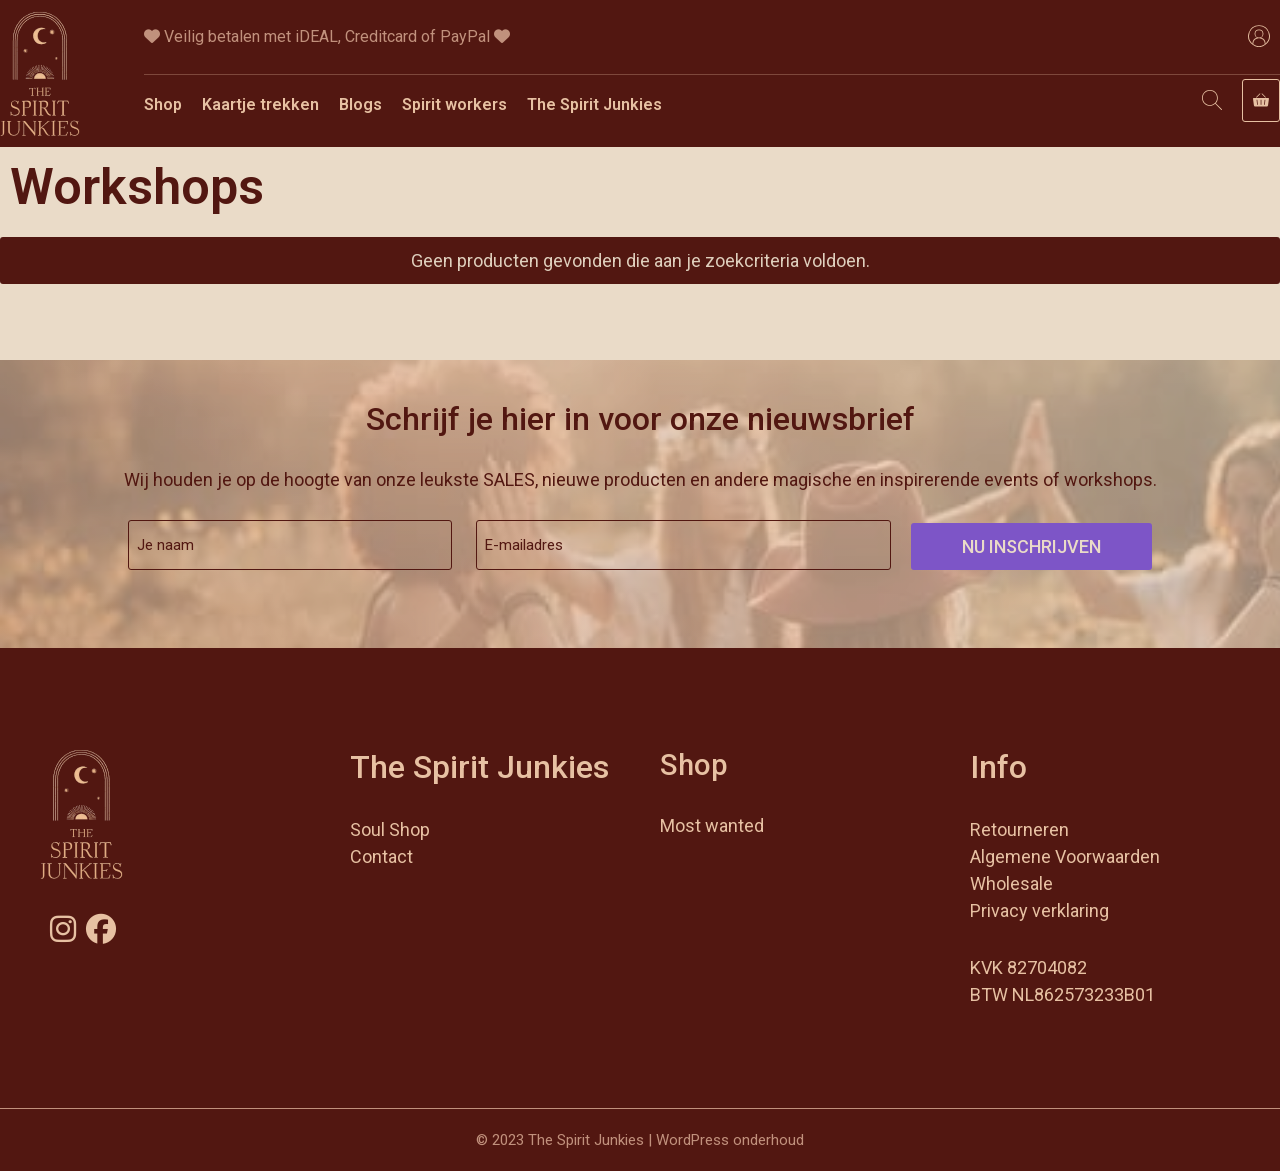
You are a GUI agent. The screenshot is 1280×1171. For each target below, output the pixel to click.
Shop (163, 104)
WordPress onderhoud (730, 1140)
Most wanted (712, 825)
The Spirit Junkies (594, 104)
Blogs (360, 104)
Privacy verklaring (1039, 910)
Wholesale (1011, 883)
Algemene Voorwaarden (1065, 856)
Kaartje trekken (260, 104)
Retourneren (1019, 829)
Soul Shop (390, 829)
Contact (381, 856)
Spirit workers (454, 104)
